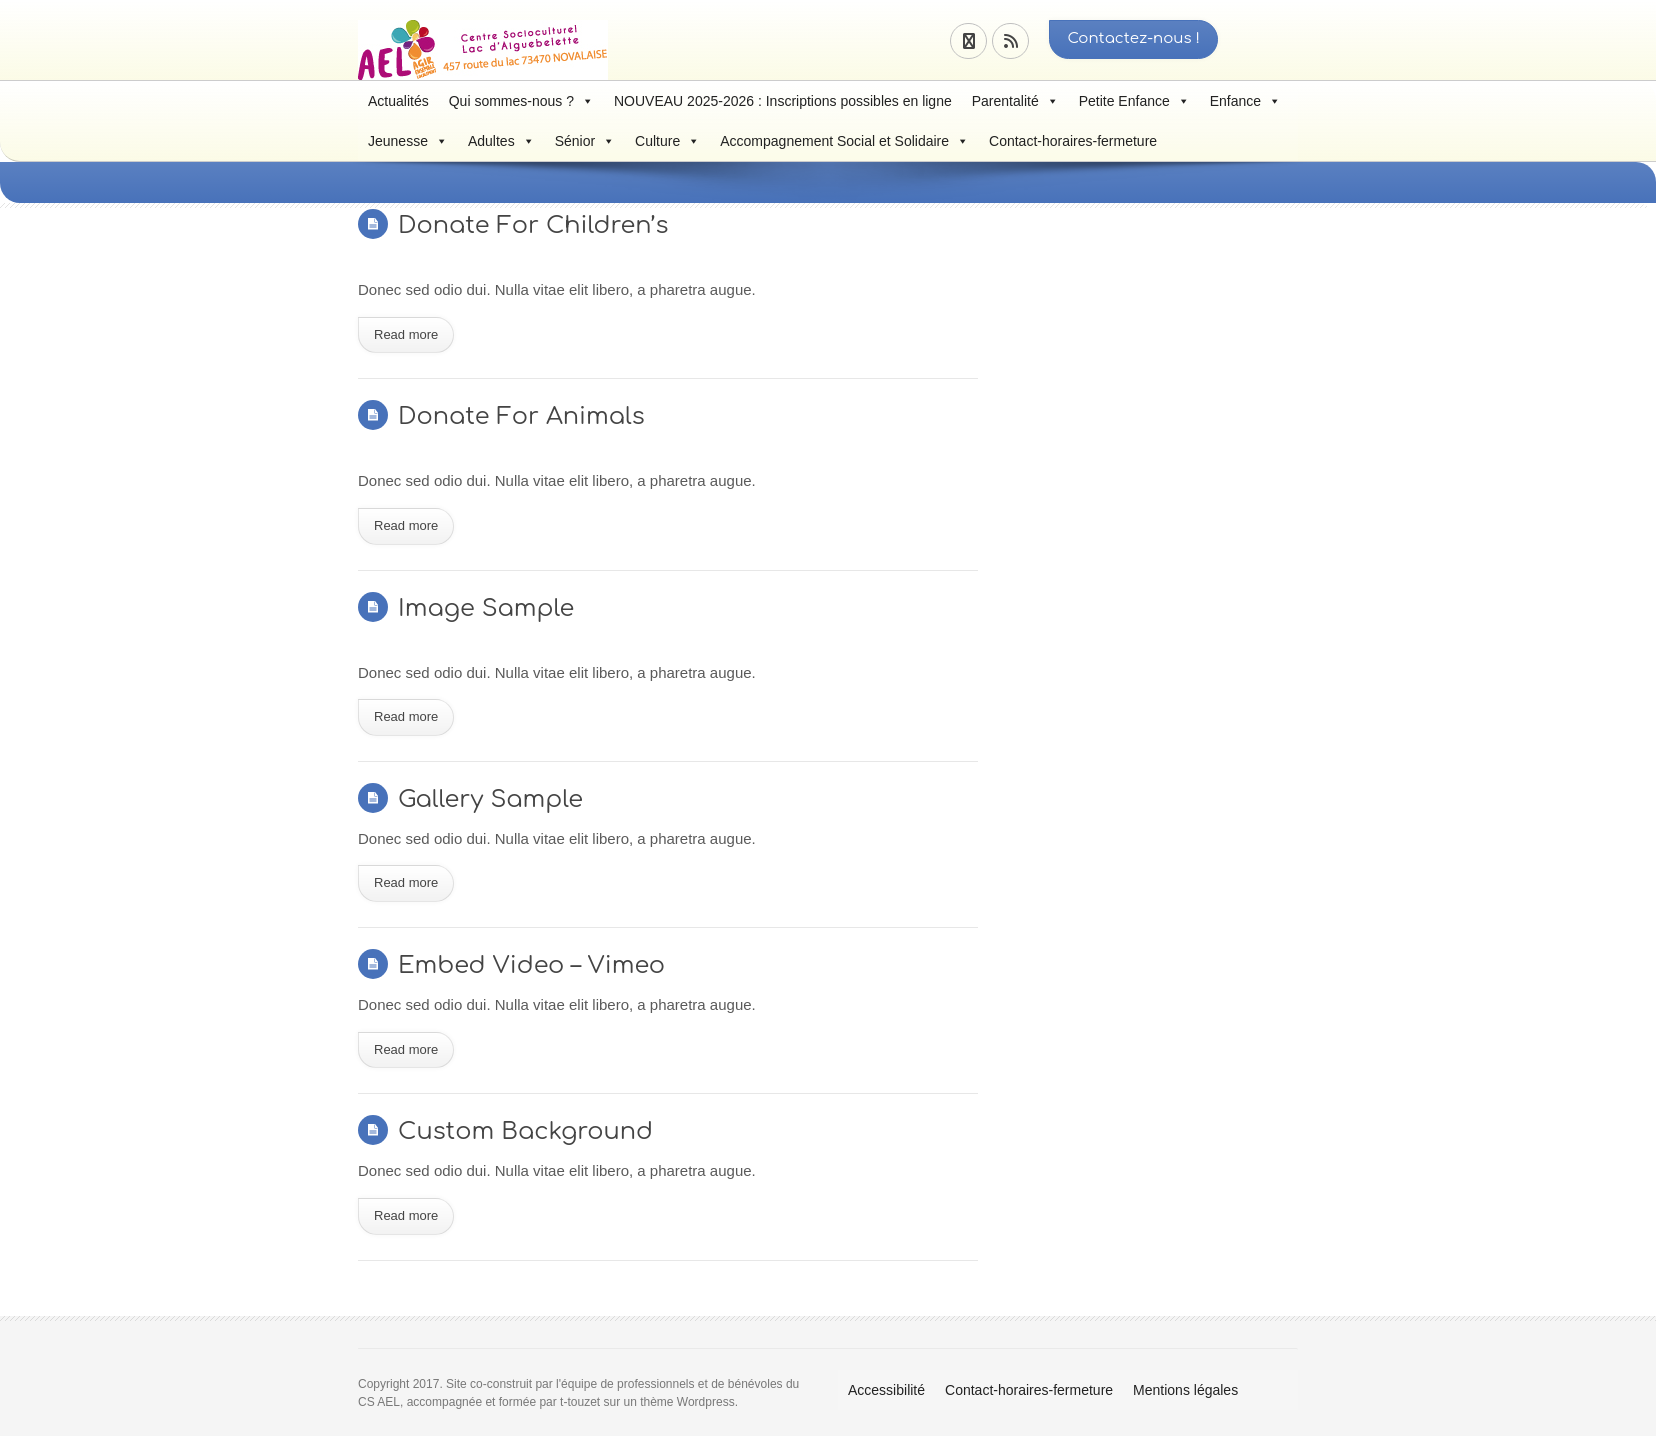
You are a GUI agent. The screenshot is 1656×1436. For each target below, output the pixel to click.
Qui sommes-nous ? (521, 101)
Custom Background (525, 1131)
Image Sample (486, 608)
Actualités (398, 101)
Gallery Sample (490, 799)
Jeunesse (408, 141)
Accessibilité (886, 1390)
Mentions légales (1185, 1390)
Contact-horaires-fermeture (1073, 141)
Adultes (501, 141)
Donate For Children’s (533, 225)
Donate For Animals (521, 416)
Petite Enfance (1134, 101)
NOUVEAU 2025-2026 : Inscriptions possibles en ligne (783, 101)
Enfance (1245, 101)
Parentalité (1015, 101)
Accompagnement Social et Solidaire (844, 141)
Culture (667, 141)
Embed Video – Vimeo (531, 965)
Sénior (585, 141)
